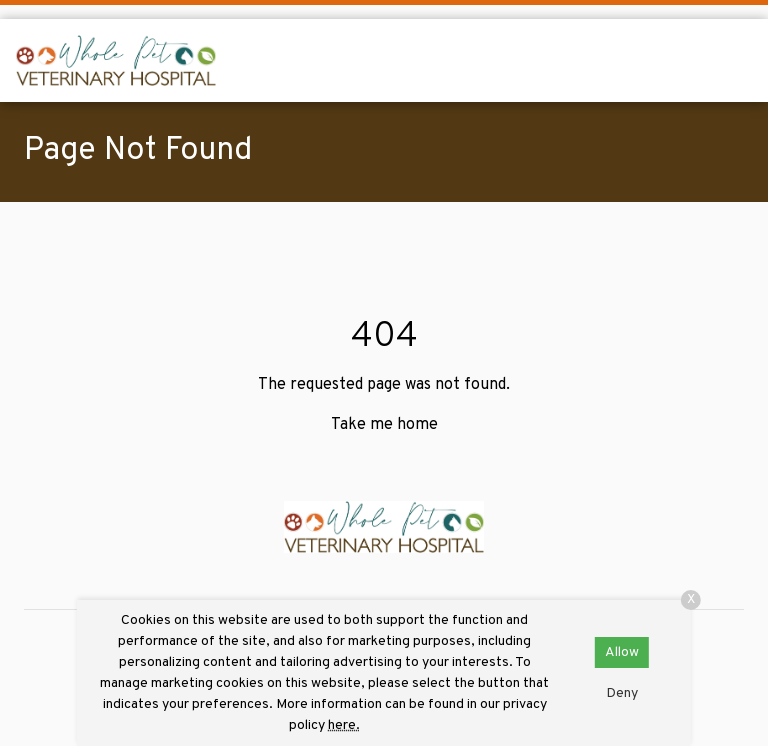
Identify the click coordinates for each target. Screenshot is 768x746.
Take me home (384, 425)
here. (344, 725)
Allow (622, 652)
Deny (622, 693)
